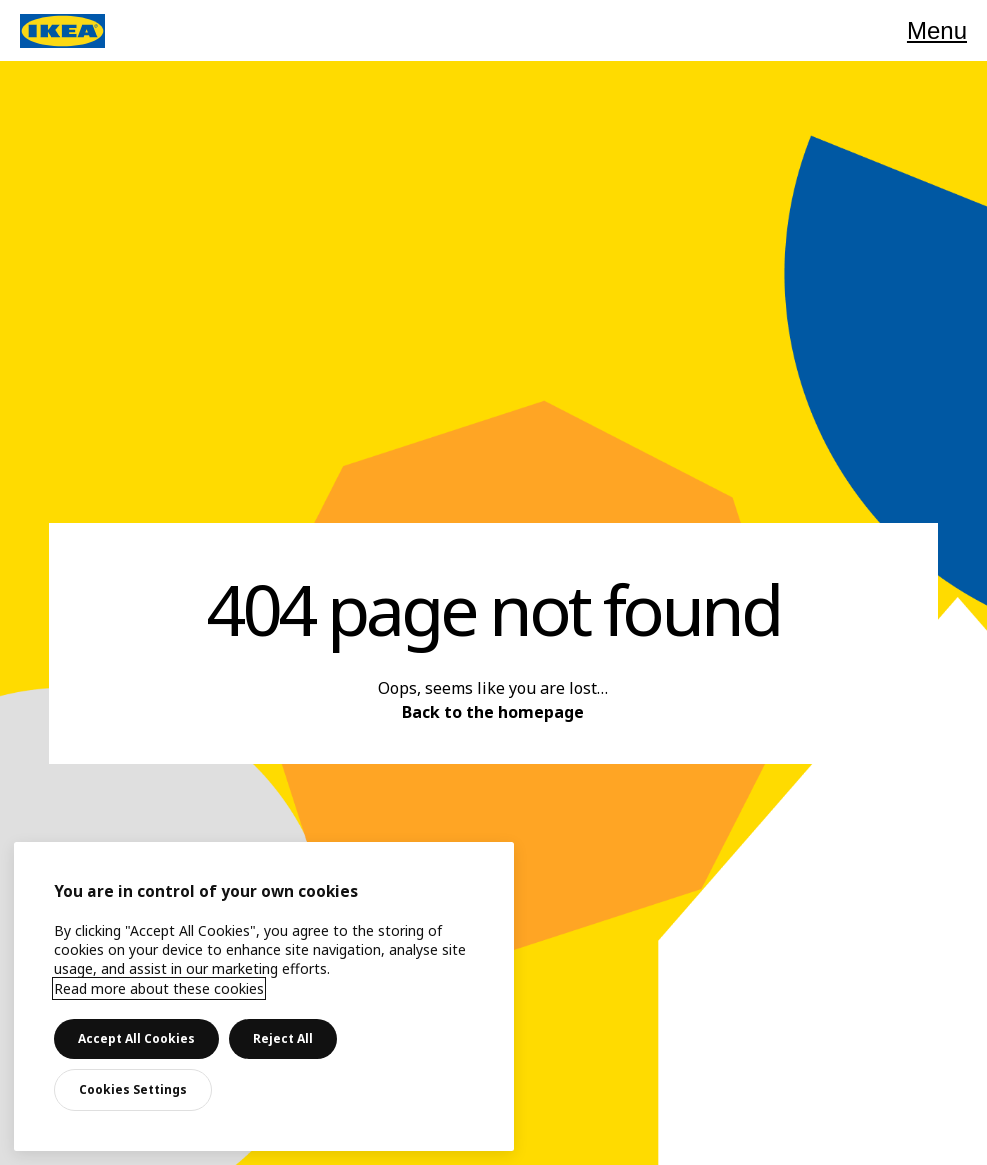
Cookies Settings (133, 1089)
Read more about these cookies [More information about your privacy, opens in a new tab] (159, 988)
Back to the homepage (493, 712)
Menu (937, 30)
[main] (264, 996)
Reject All (283, 1038)
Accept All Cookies (136, 1038)
